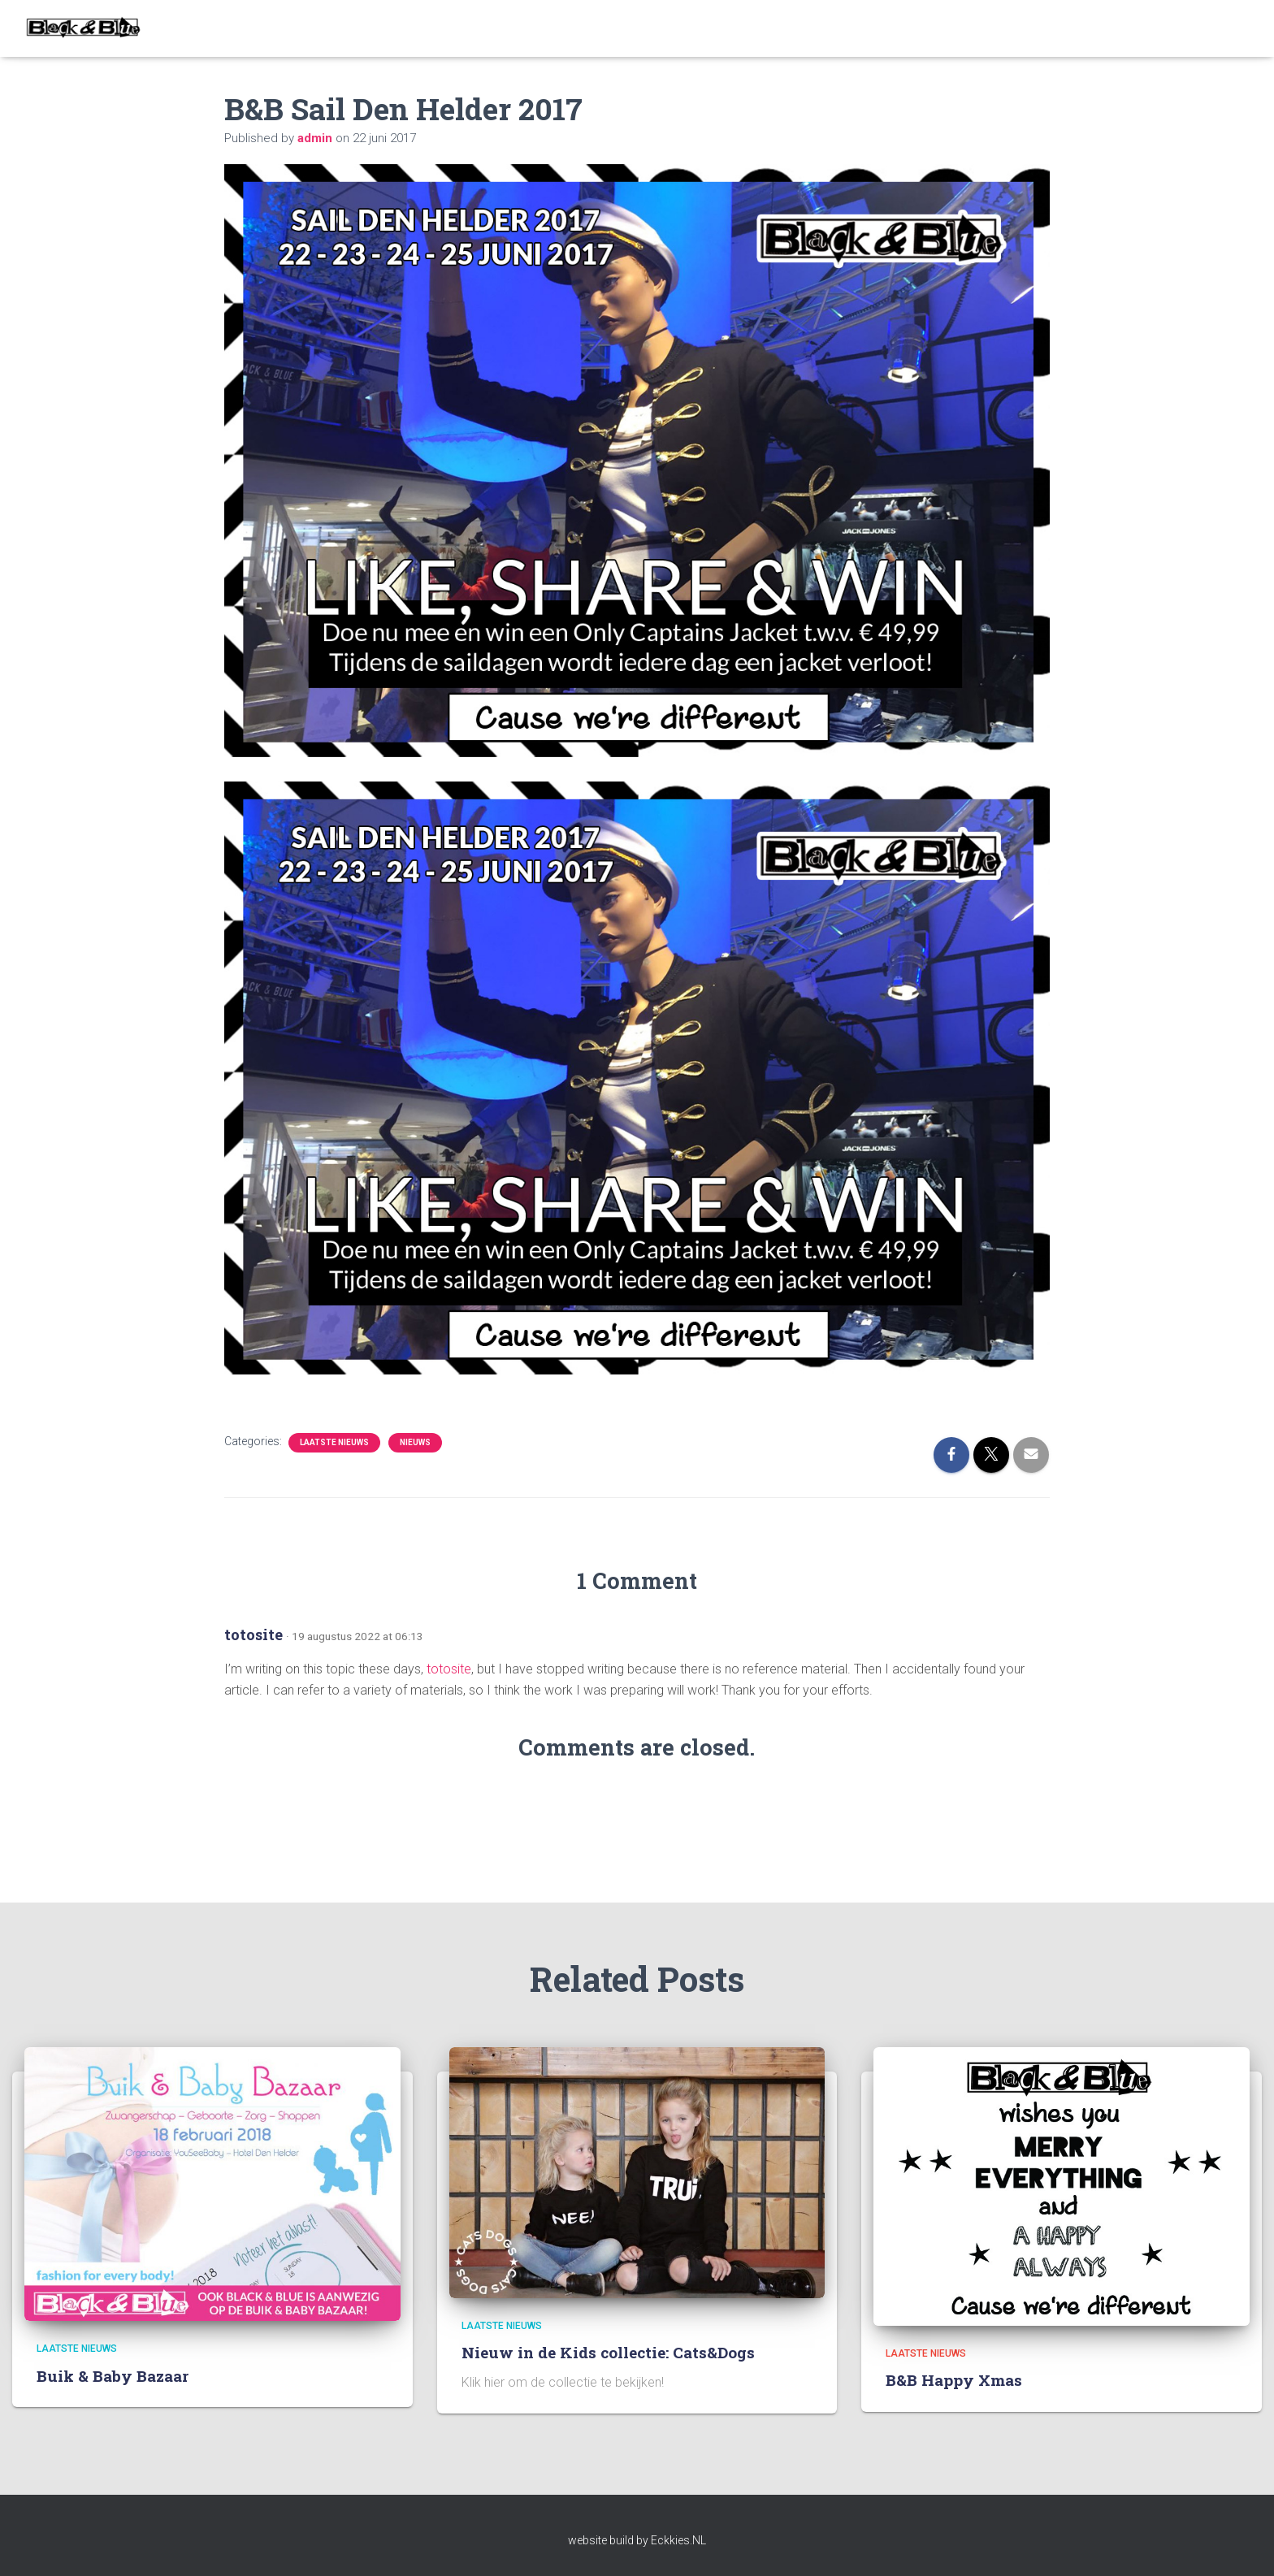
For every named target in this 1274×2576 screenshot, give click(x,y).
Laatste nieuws (334, 1442)
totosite (253, 1634)
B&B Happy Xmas (954, 2380)
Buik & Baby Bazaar (112, 2376)
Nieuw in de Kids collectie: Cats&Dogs (608, 2352)
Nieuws (415, 1442)
